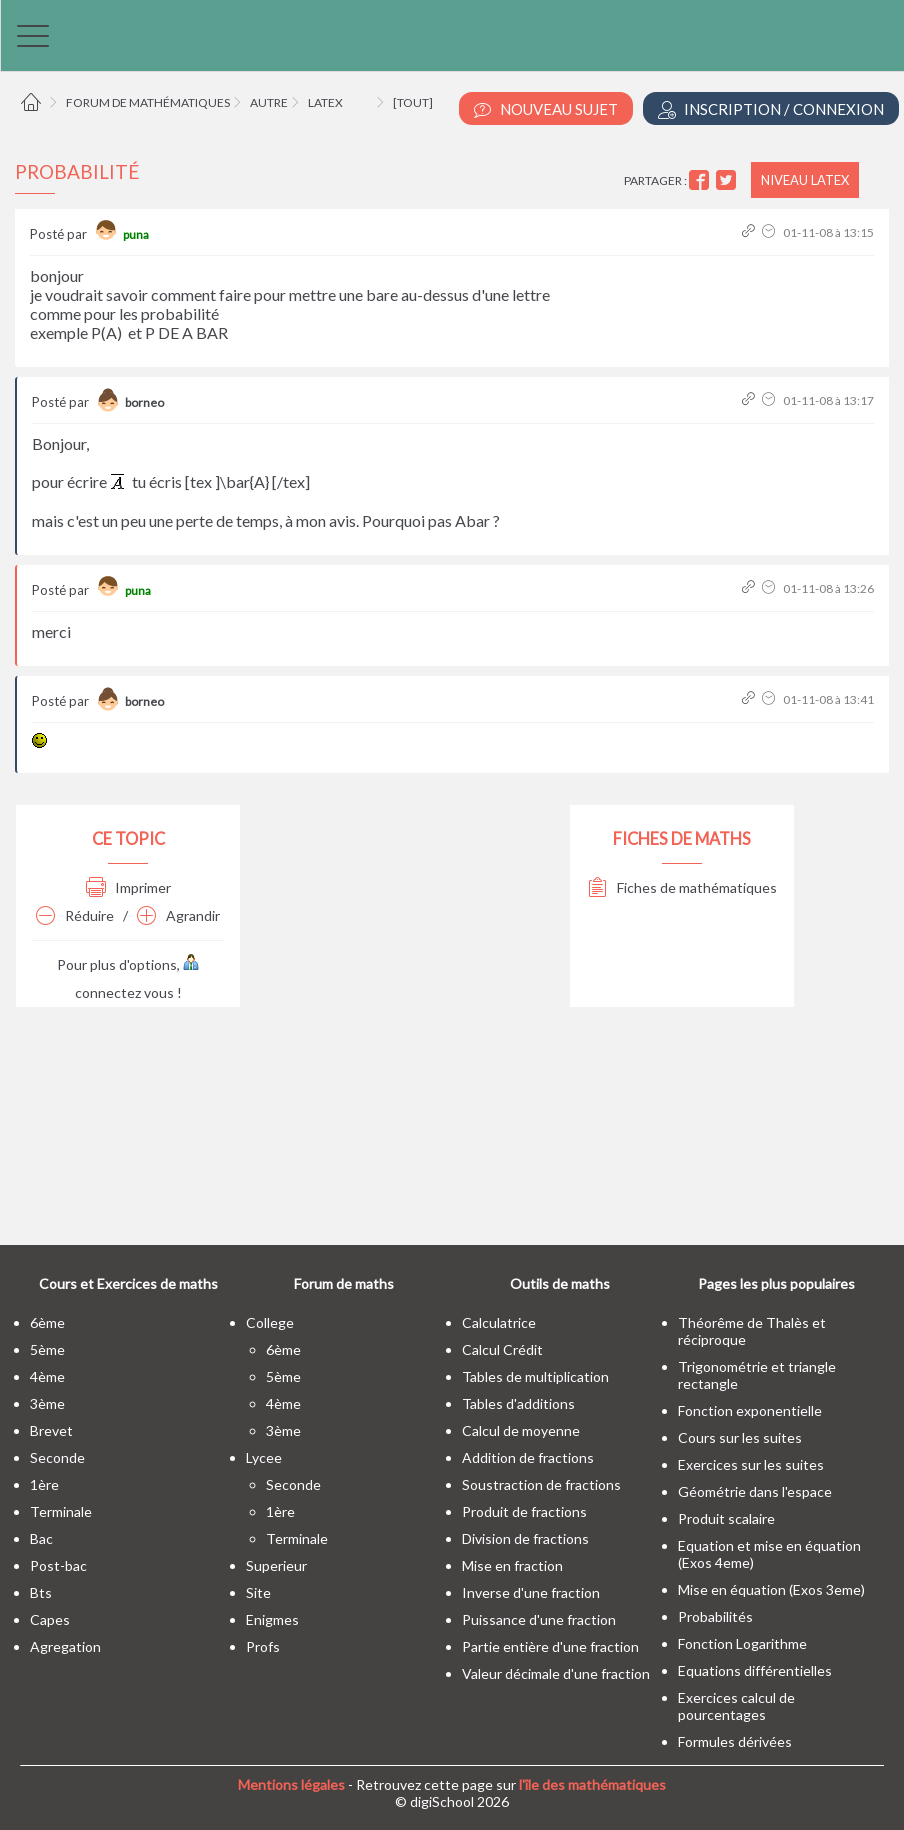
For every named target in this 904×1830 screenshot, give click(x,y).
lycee (264, 1457)
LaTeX (325, 102)
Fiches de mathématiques (682, 887)
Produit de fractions (524, 1511)
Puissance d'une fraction (539, 1619)
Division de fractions (525, 1538)
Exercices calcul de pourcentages (736, 1706)
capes (50, 1619)
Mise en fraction (512, 1565)
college (270, 1322)
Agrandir (178, 915)
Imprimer (128, 887)
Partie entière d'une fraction (550, 1646)
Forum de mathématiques (148, 102)
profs (263, 1646)
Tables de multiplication (535, 1376)
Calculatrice (499, 1322)
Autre (269, 102)
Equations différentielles (755, 1670)
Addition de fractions (528, 1457)
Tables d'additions (518, 1403)
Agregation (65, 1646)
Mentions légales (291, 1784)
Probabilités (715, 1616)
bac (41, 1538)
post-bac (58, 1565)
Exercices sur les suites (751, 1464)
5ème (47, 1349)
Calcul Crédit (502, 1349)
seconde (57, 1457)
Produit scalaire (726, 1518)
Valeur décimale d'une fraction (556, 1673)
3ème (47, 1403)
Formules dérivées (735, 1741)
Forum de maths (344, 1283)
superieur (276, 1565)
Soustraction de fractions (541, 1484)
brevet (51, 1430)
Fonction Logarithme (742, 1643)
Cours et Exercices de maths (128, 1283)
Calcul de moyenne (521, 1430)
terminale (61, 1511)
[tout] (413, 102)
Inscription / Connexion (771, 109)
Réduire (75, 915)
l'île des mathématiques (592, 1784)
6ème (47, 1322)
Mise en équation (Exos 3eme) (771, 1589)
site (258, 1592)
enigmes (272, 1619)
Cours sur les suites (740, 1437)
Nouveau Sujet (546, 109)
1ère (44, 1484)
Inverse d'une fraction (531, 1592)
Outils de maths (560, 1283)
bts (41, 1592)
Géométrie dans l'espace (755, 1491)
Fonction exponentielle (750, 1410)
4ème (47, 1376)
